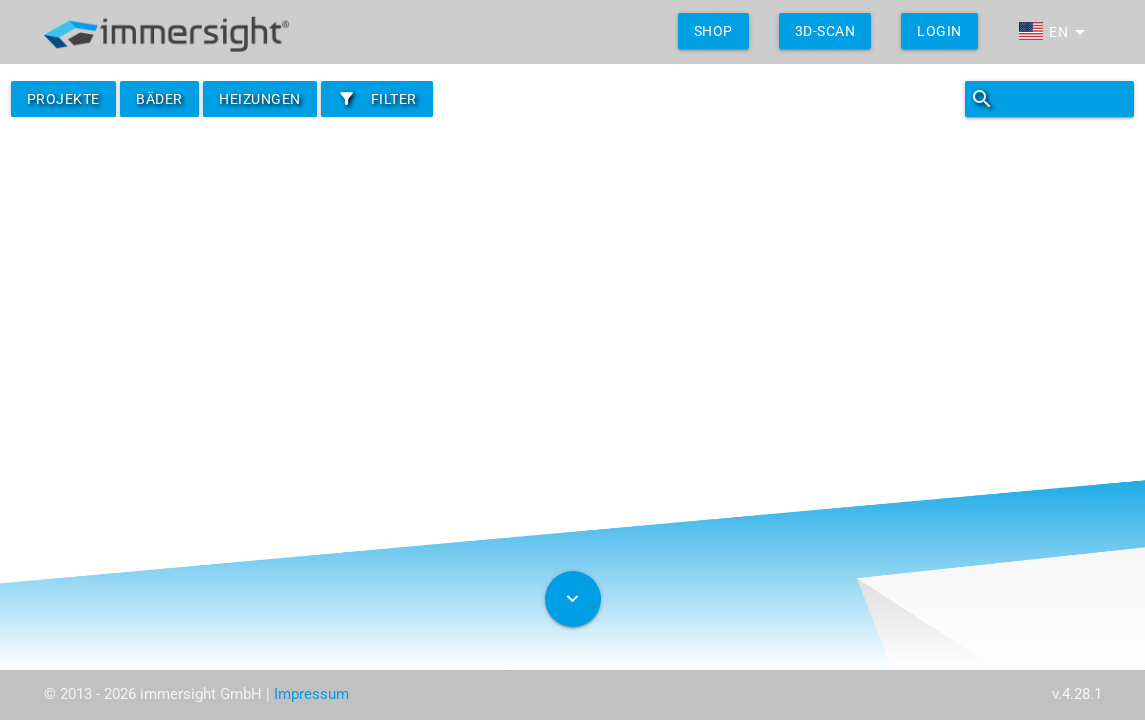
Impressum (311, 694)
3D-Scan (825, 31)
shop (713, 31)
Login (939, 31)
